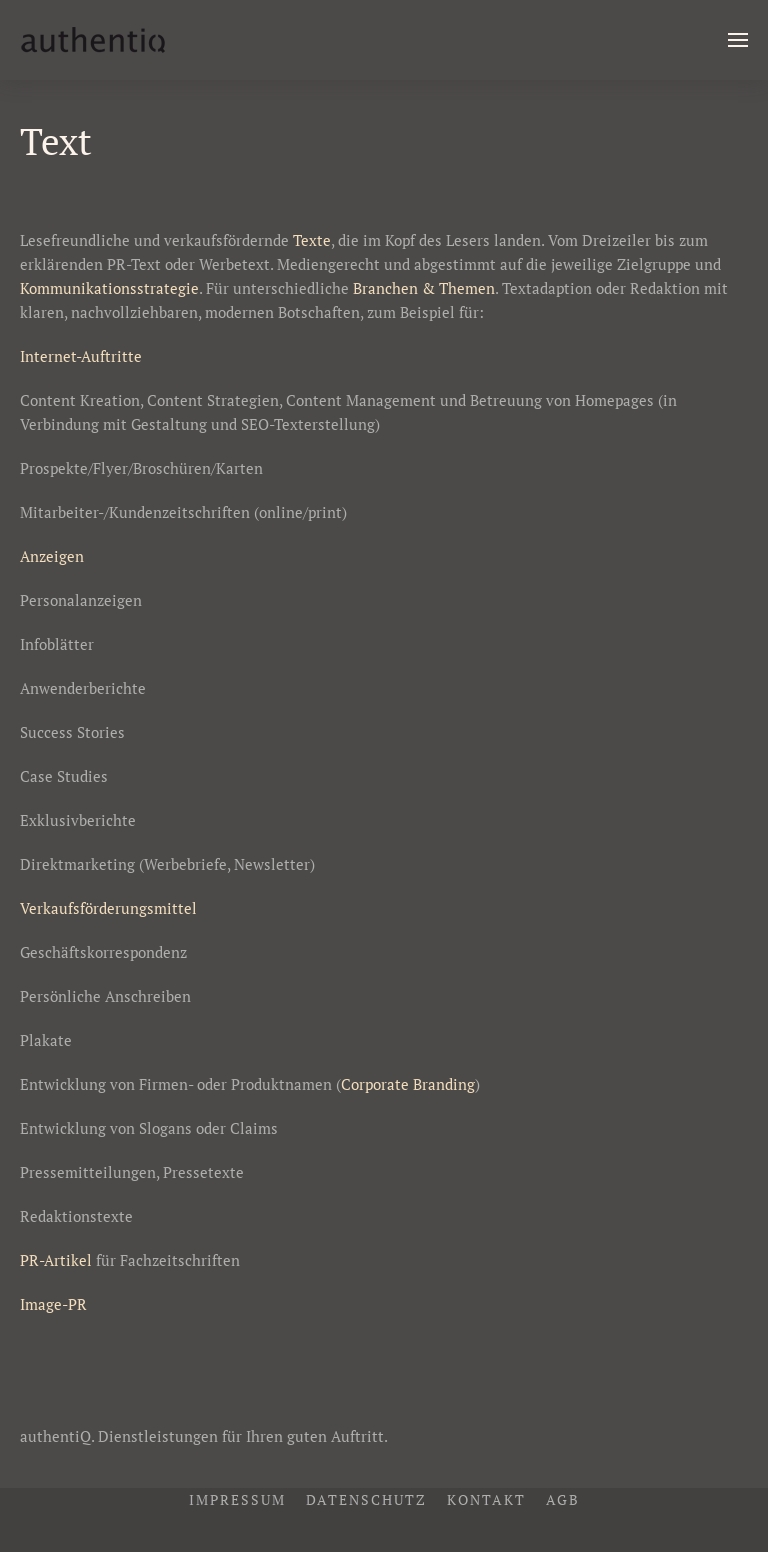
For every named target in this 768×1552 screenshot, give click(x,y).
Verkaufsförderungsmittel (108, 908)
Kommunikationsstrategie (109, 288)
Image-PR (53, 1304)
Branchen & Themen (424, 288)
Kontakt (486, 1499)
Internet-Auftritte (81, 356)
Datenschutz (366, 1499)
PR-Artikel (56, 1260)
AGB (563, 1499)
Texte (312, 240)
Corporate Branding (408, 1084)
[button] (738, 40)
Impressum (237, 1499)
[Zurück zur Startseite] (92, 40)
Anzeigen (52, 556)
